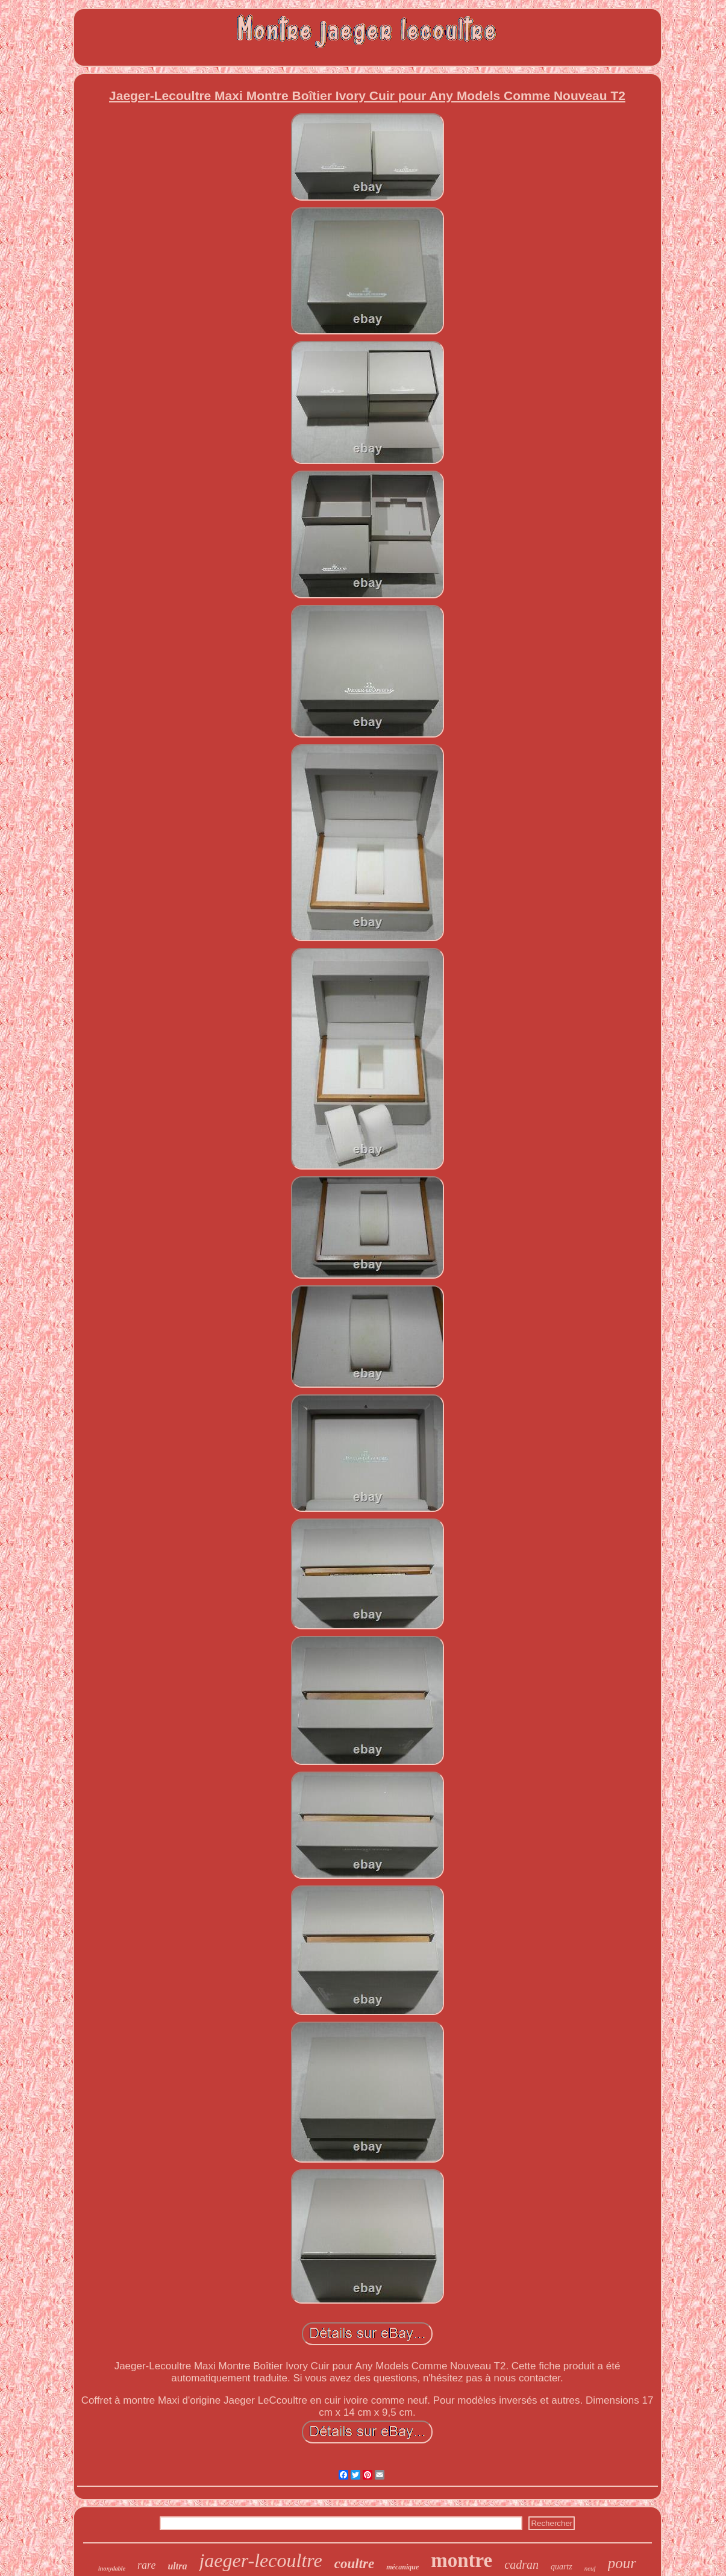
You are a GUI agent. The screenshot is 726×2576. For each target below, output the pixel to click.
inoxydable (111, 2568)
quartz (561, 2566)
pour (622, 2563)
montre (461, 2560)
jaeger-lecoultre (260, 2560)
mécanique (402, 2567)
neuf (590, 2568)
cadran (521, 2564)
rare (146, 2565)
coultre (354, 2563)
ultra (177, 2566)
